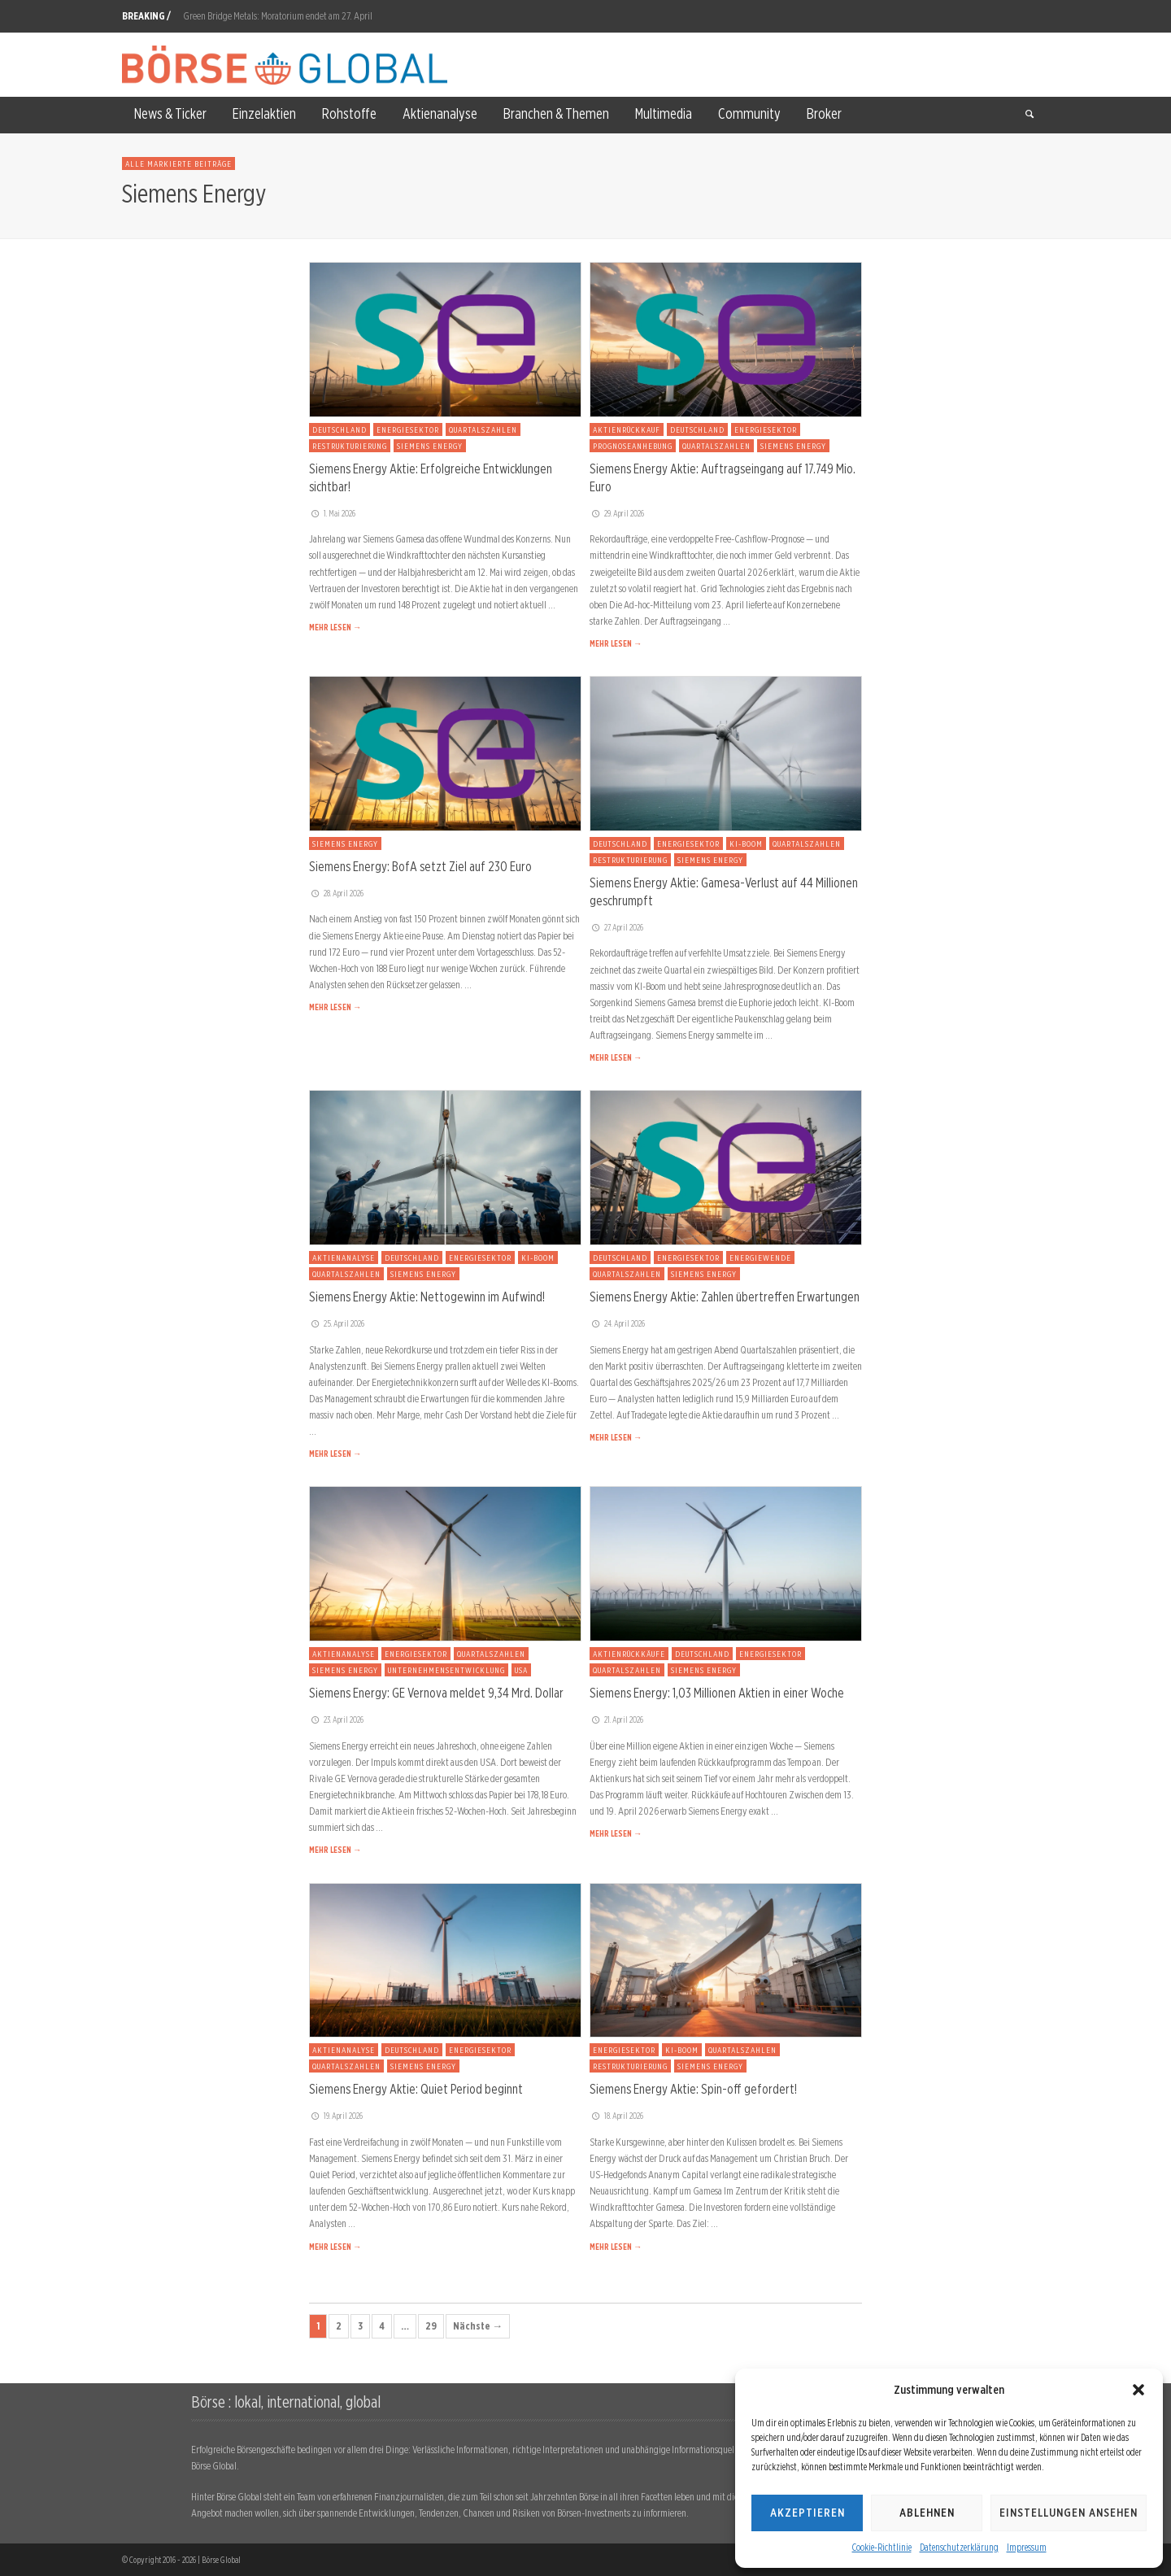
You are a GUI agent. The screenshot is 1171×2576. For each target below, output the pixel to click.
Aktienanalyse (343, 1257)
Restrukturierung (349, 446)
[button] (1138, 2390)
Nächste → (478, 2326)
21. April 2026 (616, 1719)
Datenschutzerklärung (959, 2547)
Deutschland (339, 429)
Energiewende (760, 1257)
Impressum (1027, 2547)
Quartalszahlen (483, 429)
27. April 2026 (616, 927)
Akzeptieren (807, 2512)
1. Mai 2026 (332, 513)
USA (521, 1670)
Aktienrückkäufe (629, 1653)
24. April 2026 (617, 1323)
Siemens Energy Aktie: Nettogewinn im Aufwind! (427, 1296)
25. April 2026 (336, 1323)
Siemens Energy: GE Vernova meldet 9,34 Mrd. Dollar (436, 1693)
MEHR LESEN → (335, 627)
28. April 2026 (336, 893)
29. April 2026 (617, 513)
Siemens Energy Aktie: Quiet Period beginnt (416, 2089)
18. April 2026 (616, 2116)
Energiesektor (408, 429)
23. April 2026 (336, 1719)
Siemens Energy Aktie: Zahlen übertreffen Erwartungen (725, 1296)
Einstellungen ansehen (1068, 2512)
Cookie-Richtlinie (882, 2547)
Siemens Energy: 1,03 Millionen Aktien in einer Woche (717, 1693)
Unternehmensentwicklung (446, 1670)
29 (431, 2326)
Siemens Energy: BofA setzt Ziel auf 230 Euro (420, 866)
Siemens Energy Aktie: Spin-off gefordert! (693, 2089)
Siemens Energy (430, 446)
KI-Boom (746, 843)
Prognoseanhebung (633, 446)
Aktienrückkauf (626, 429)
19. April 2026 (336, 2116)
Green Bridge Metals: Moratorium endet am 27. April (277, 16)
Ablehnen (927, 2512)
